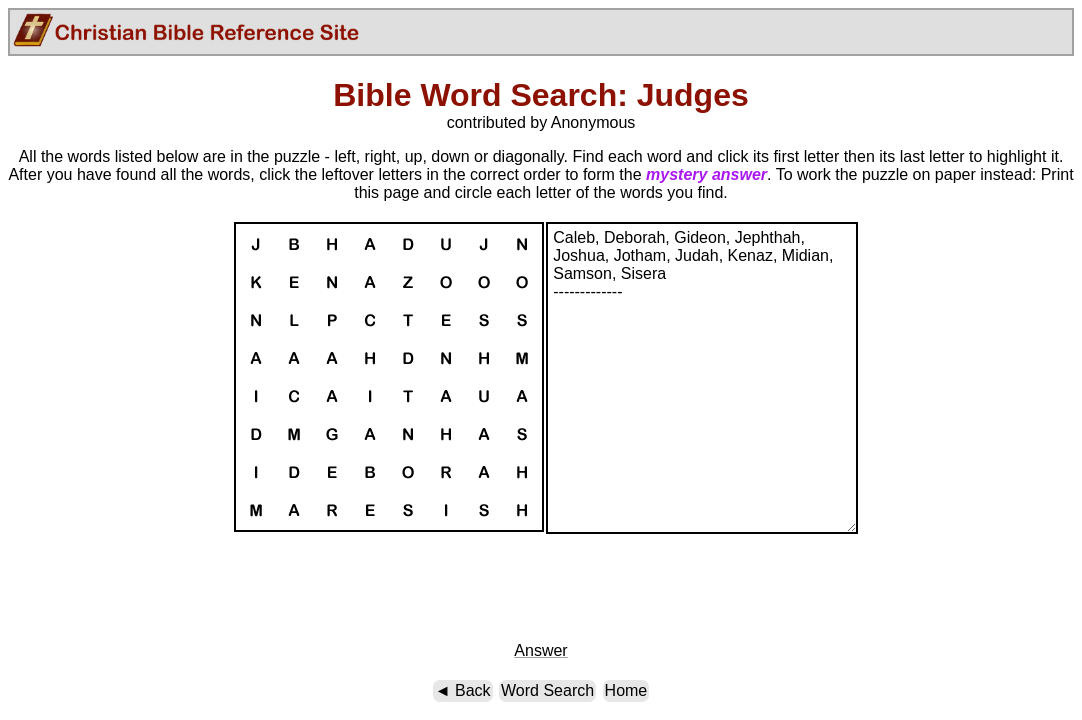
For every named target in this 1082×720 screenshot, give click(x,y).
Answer (540, 650)
